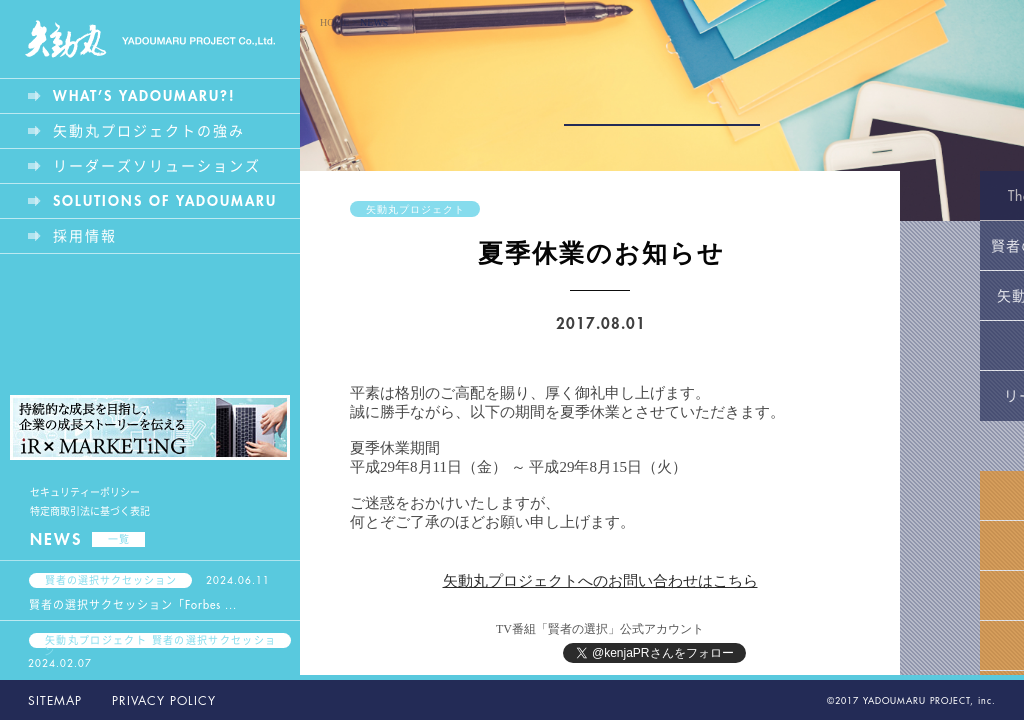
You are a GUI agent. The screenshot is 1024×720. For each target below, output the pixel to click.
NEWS (87, 540)
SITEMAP (55, 701)
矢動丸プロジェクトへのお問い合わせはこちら (600, 581)
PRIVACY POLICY (164, 701)
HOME (334, 22)
